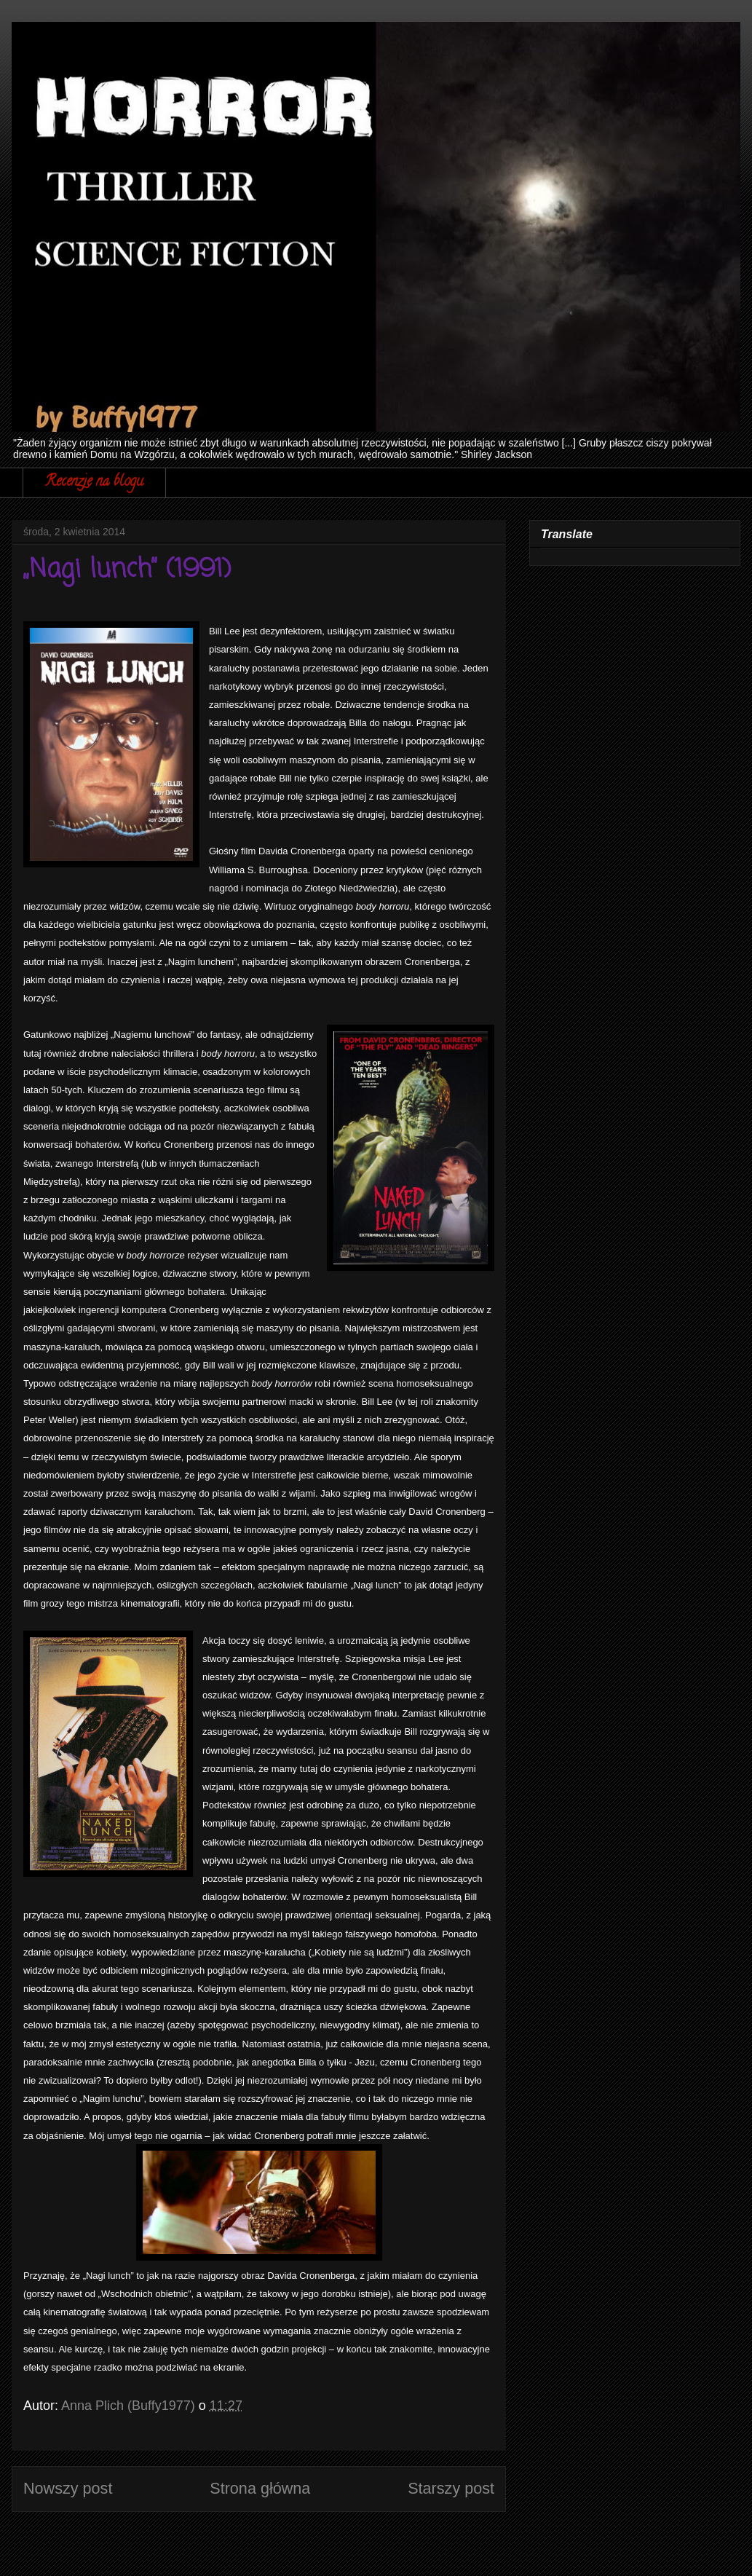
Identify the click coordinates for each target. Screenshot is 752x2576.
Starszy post (451, 2488)
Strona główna (260, 2488)
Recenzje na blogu (94, 482)
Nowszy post (67, 2488)
